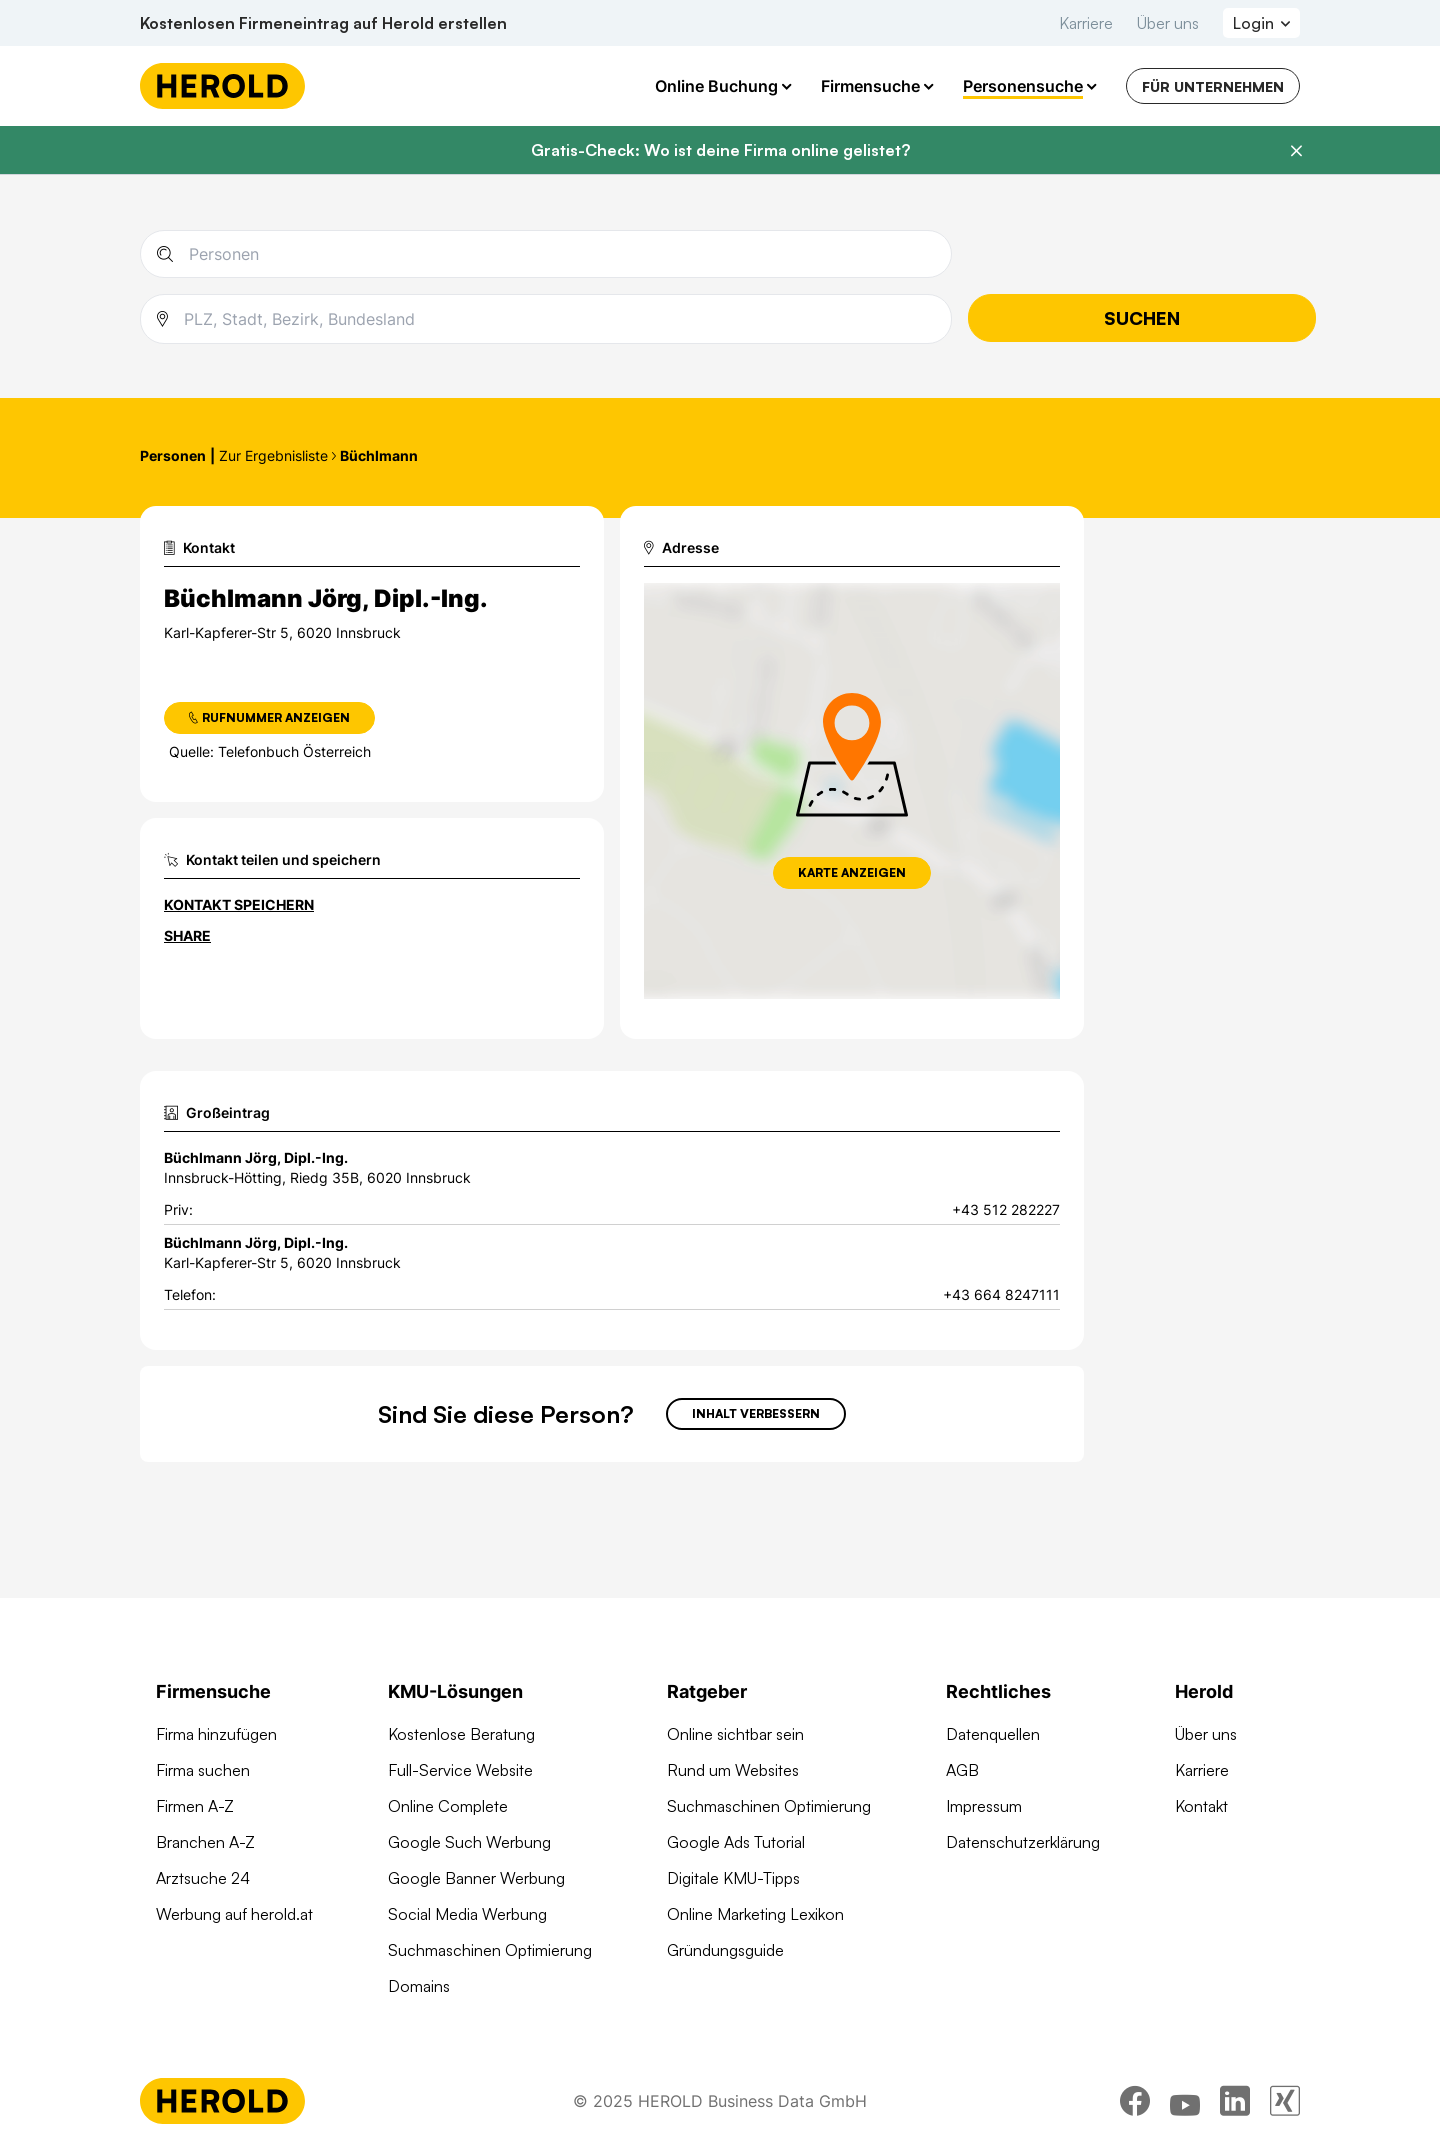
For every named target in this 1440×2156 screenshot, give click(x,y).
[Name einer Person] (562, 254)
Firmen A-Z (195, 1806)
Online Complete (448, 1806)
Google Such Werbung (469, 1842)
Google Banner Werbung (476, 1878)
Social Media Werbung (467, 1914)
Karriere (1086, 23)
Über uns (1168, 23)
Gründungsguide (725, 1950)
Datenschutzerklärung (1023, 1842)
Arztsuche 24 (203, 1878)
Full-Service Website (460, 1770)
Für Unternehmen (1213, 86)
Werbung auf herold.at (234, 1914)
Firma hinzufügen (216, 1734)
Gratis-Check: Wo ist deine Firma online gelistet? (720, 150)
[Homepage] (222, 86)
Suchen (1142, 318)
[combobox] (559, 319)
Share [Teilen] (187, 935)
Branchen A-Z (205, 1842)
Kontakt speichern (239, 904)
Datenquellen (993, 1734)
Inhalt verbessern (756, 1413)
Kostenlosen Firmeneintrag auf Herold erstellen (323, 23)
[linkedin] (1235, 2101)
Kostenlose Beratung (461, 1734)
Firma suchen (203, 1770)
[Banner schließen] (1296, 151)
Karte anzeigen (852, 872)
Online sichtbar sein (735, 1734)
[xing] (1285, 2101)
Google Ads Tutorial (736, 1842)
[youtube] (1185, 2101)
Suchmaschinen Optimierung (490, 1950)
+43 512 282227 (1006, 1209)
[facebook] (1135, 2101)
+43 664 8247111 (1001, 1294)
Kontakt (1201, 1806)
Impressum (984, 1806)
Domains (419, 1986)
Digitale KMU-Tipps (733, 1878)
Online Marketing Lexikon (755, 1914)
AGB (962, 1770)
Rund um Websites (733, 1770)
